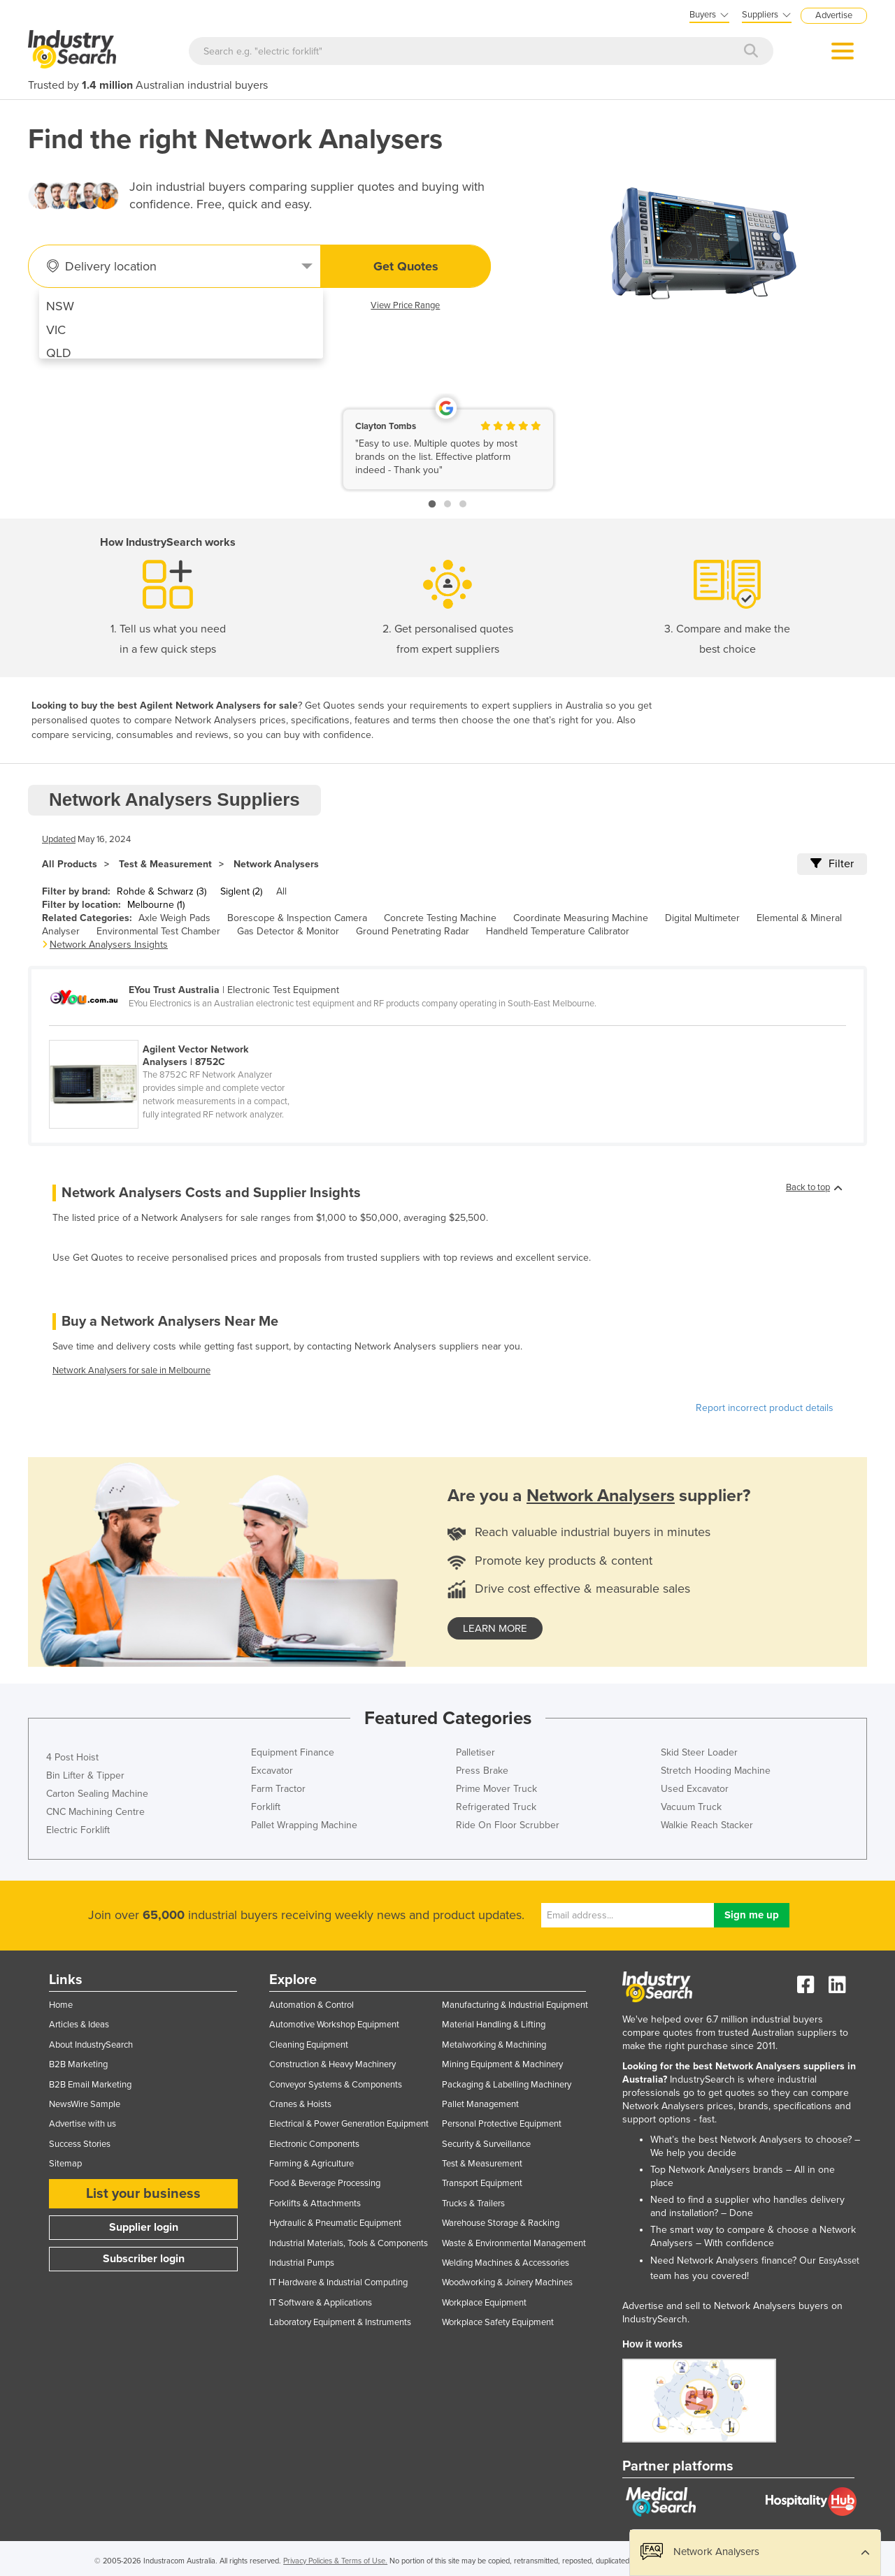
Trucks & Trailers (473, 2203)
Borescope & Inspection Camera (297, 918)
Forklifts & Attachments (315, 2203)
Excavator (272, 1771)
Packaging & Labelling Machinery (506, 2084)
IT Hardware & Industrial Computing (338, 2282)
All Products (69, 864)
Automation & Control (311, 2005)
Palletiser (475, 1752)
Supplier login (143, 2227)
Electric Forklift (78, 1830)
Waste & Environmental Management (514, 2243)
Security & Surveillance (486, 2144)
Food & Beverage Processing (324, 2183)
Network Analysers (276, 864)
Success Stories (79, 2144)
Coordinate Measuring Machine (580, 918)
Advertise (833, 15)
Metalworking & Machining (494, 2044)
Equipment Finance (292, 1752)
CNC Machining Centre (95, 1812)
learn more (495, 1628)
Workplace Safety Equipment (498, 2322)
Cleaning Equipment (308, 2044)
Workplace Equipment (484, 2302)
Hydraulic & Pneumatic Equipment (335, 2223)
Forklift (265, 1807)
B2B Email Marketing (90, 2084)
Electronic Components (314, 2144)
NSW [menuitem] (60, 306)
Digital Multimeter (702, 918)
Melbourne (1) (156, 905)
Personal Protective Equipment (501, 2123)
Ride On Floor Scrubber (507, 1825)
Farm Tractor (278, 1789)
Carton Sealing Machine (97, 1794)
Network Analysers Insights (109, 944)
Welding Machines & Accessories (505, 2263)
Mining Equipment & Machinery (502, 2064)
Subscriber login (144, 2259)
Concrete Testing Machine (440, 918)
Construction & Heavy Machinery (332, 2064)
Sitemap (65, 2163)
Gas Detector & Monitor (288, 931)
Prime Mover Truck (496, 1789)
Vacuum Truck (691, 1807)
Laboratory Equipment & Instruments (340, 2322)
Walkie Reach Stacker (707, 1825)
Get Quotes (405, 266)
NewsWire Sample (84, 2104)
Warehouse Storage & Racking (500, 2223)
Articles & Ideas (79, 2024)
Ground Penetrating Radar (412, 931)
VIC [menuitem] (56, 330)
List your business (143, 2193)
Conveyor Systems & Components (335, 2084)
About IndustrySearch (91, 2044)
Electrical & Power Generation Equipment (349, 2123)
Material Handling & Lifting (493, 2024)
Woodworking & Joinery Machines (507, 2282)
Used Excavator (695, 1789)
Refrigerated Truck (496, 1807)
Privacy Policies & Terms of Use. (335, 2561)
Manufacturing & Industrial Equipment (515, 2005)
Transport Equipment (482, 2183)
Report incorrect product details (764, 1408)
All (281, 891)
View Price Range (405, 305)
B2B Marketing (78, 2064)
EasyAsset (839, 2260)
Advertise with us (82, 2123)
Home (61, 2005)
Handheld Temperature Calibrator (557, 931)
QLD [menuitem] (58, 353)
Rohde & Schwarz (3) (161, 891)
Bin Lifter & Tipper (85, 1775)
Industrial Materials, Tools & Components (348, 2243)
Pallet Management (480, 2104)
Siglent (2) (241, 891)
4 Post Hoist (72, 1757)
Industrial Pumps (301, 2263)
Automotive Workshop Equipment (334, 2024)
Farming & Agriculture (311, 2163)
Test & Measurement (165, 864)
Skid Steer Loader (699, 1752)
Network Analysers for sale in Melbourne (131, 1370)
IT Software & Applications (320, 2302)
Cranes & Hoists (300, 2104)
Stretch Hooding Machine (716, 1771)
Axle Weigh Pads (174, 918)
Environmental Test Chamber (158, 931)
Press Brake (482, 1771)
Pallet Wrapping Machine (304, 1825)
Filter (832, 864)
